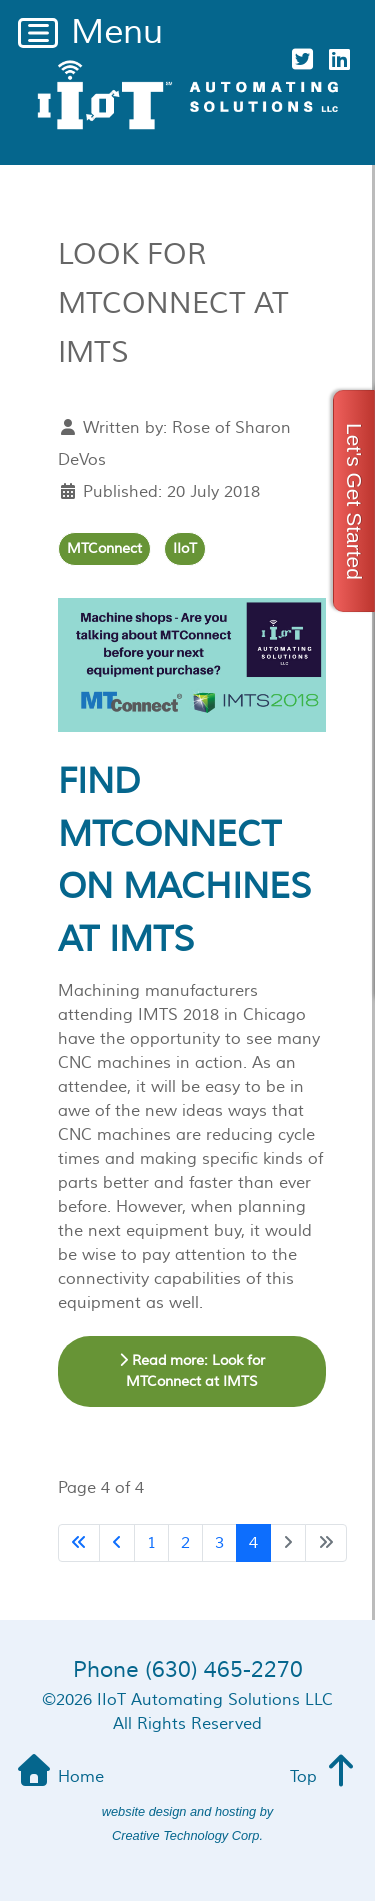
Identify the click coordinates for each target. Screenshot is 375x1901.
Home (59, 1777)
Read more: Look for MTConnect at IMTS (192, 1371)
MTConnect (104, 548)
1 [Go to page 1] (151, 1543)
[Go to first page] (79, 1543)
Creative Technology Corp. (187, 1835)
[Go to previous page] (117, 1543)
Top (325, 1777)
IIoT (185, 548)
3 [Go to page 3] (219, 1543)
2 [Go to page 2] (185, 1543)
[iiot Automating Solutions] (187, 94)
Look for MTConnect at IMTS (173, 303)
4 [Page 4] (253, 1543)
